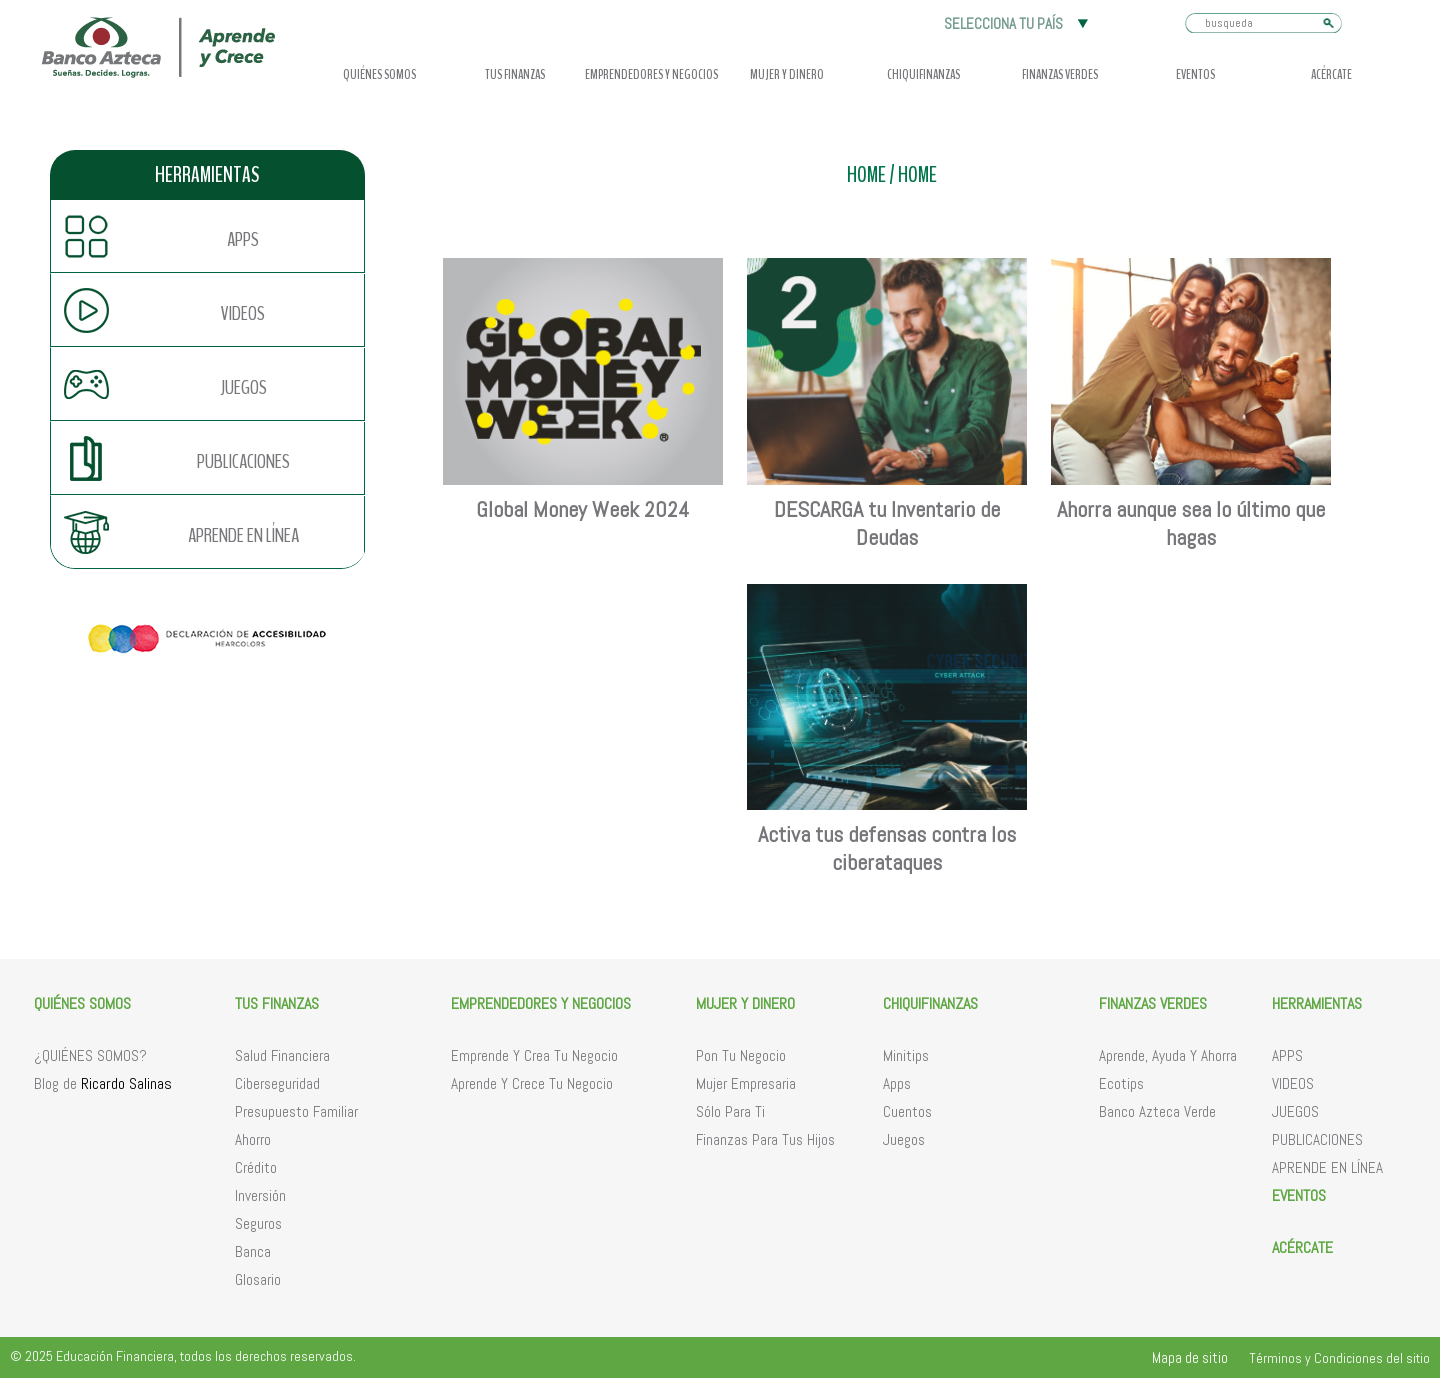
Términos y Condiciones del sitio (1339, 1358)
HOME (866, 175)
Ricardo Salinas (126, 1083)
